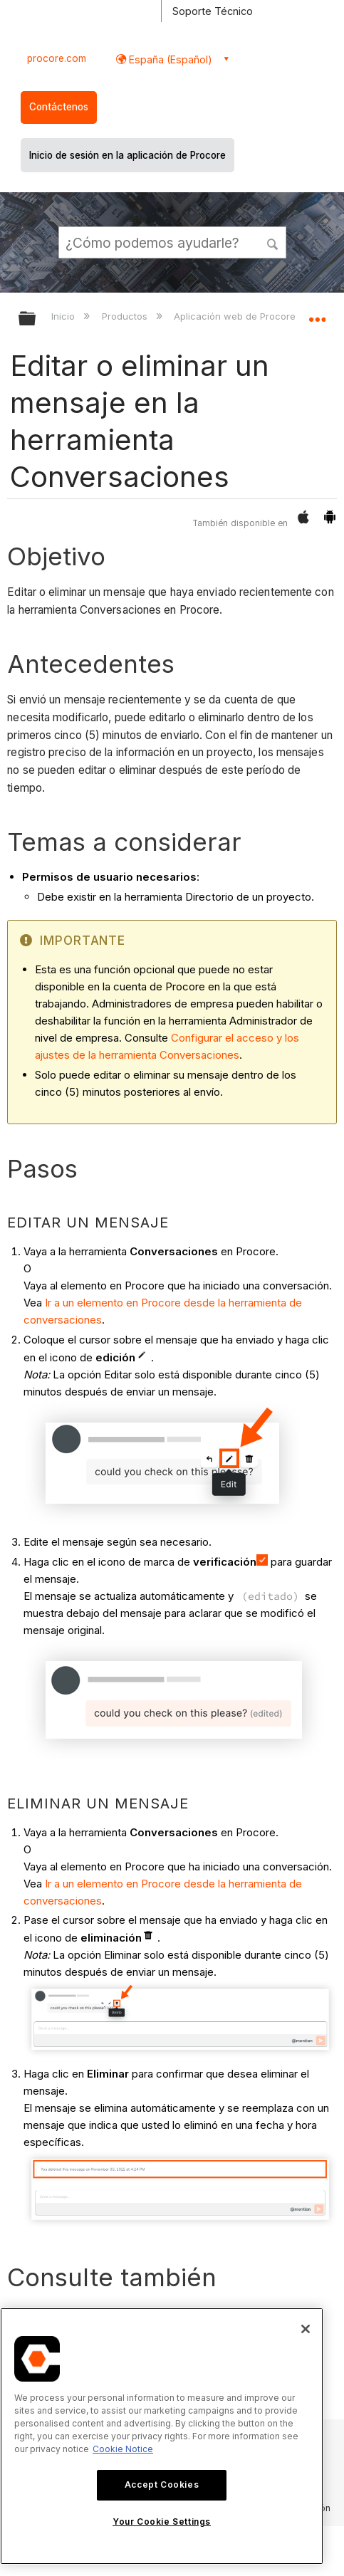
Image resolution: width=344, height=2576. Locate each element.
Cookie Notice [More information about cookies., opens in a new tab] (123, 2449)
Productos (126, 316)
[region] (161, 2436)
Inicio (64, 316)
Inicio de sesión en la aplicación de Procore (127, 155)
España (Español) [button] (169, 59)
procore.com (56, 58)
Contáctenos (58, 106)
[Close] (305, 2329)
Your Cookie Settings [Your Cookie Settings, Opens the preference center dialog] (162, 2521)
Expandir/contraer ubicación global (316, 314)
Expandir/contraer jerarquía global (36, 319)
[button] (272, 242)
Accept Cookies (162, 2484)
